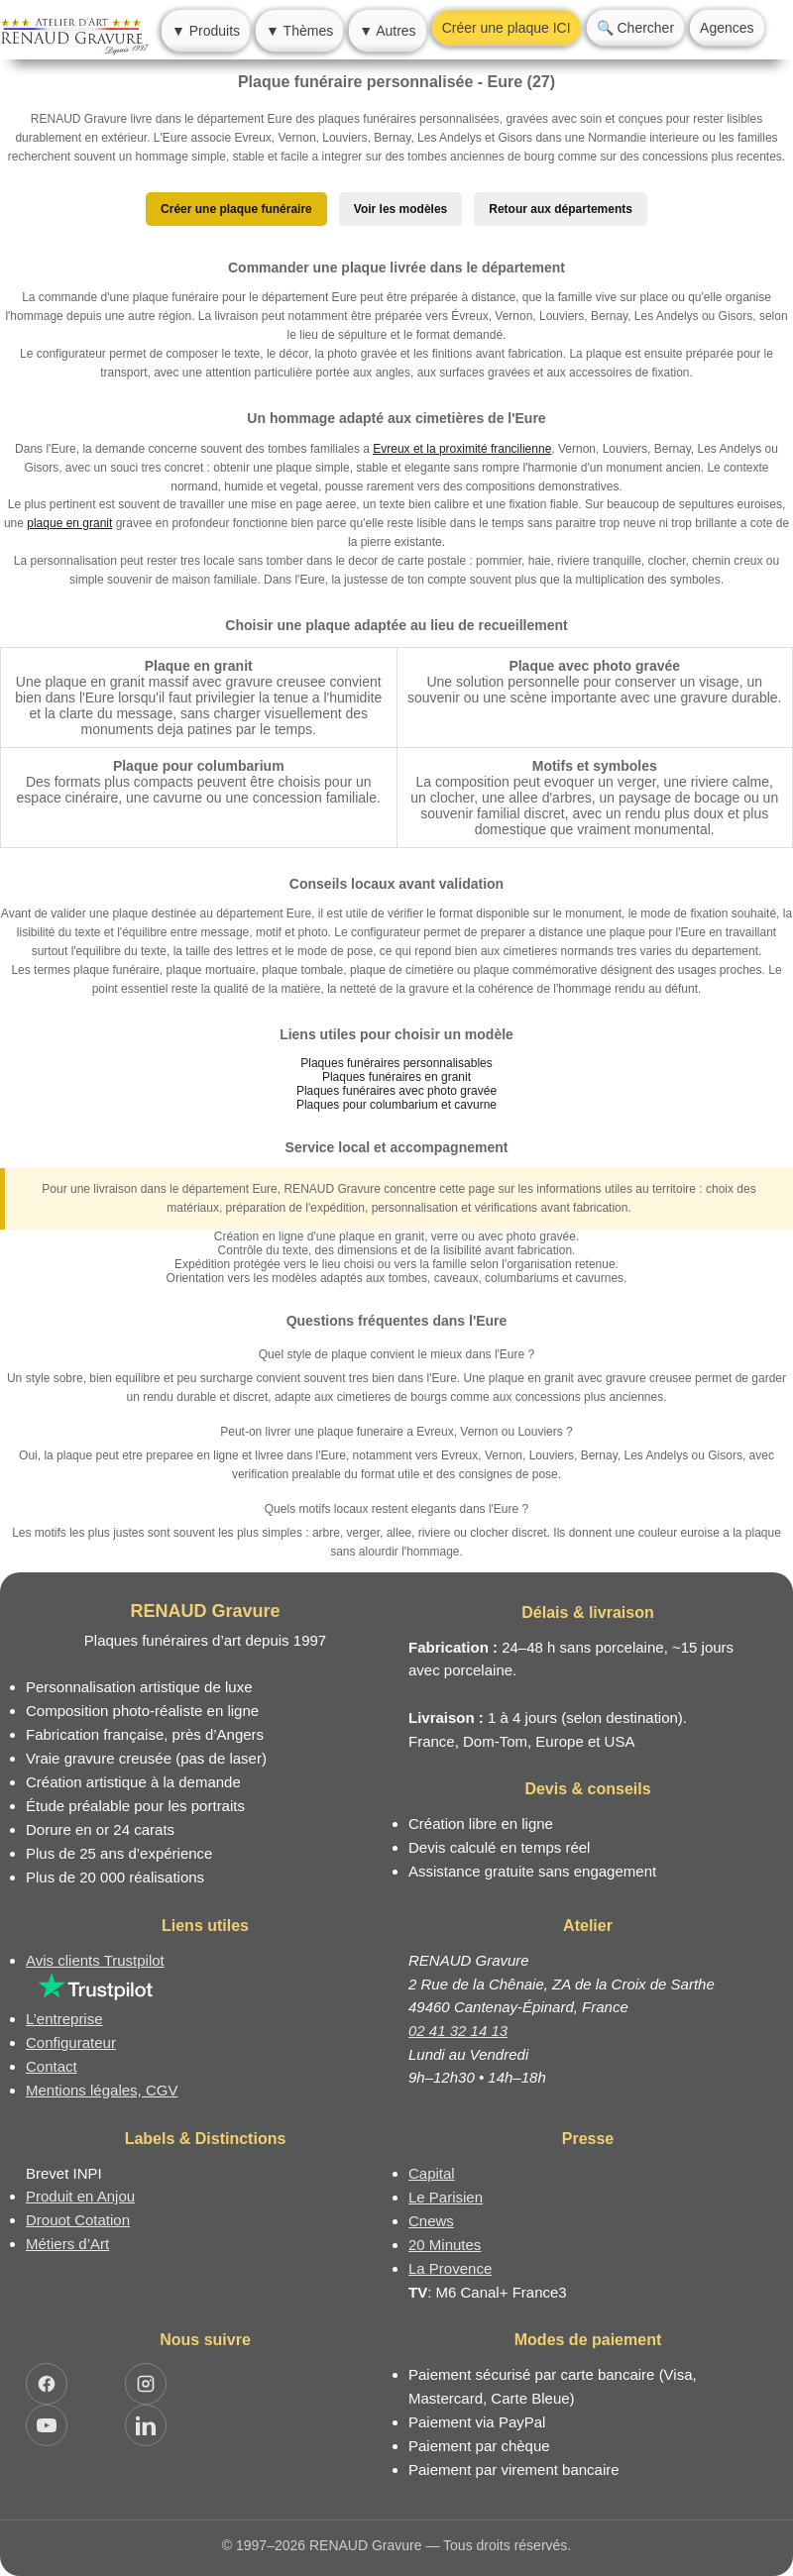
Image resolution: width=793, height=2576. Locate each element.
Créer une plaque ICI (506, 28)
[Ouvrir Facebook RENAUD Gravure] (46, 2384)
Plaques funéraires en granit (396, 1077)
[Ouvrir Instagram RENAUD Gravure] (146, 2384)
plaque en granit (69, 523)
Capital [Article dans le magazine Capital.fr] (431, 2173)
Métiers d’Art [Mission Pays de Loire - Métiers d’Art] (67, 2243)
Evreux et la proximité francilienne (462, 449)
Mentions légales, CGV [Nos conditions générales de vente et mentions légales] (101, 2090)
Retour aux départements (560, 209)
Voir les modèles (400, 209)
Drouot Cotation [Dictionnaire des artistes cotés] (78, 2219)
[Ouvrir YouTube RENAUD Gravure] (46, 2425)
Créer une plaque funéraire (236, 209)
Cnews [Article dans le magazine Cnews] (431, 2220)
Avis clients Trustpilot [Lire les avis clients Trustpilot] (95, 1960)
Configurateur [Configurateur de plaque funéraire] (71, 2042)
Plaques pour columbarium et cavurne (396, 1105)
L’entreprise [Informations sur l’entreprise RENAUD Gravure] (64, 2018)
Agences (726, 28)
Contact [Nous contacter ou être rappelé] (51, 2066)
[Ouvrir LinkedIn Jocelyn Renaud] (146, 2425)
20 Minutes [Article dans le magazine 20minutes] (444, 2244)
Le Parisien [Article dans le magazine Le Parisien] (445, 2197)
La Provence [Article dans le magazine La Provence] (450, 2268)
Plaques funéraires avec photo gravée (396, 1091)
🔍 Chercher (635, 28)
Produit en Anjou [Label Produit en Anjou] (80, 2196)
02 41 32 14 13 (458, 2030)
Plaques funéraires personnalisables (396, 1063)
